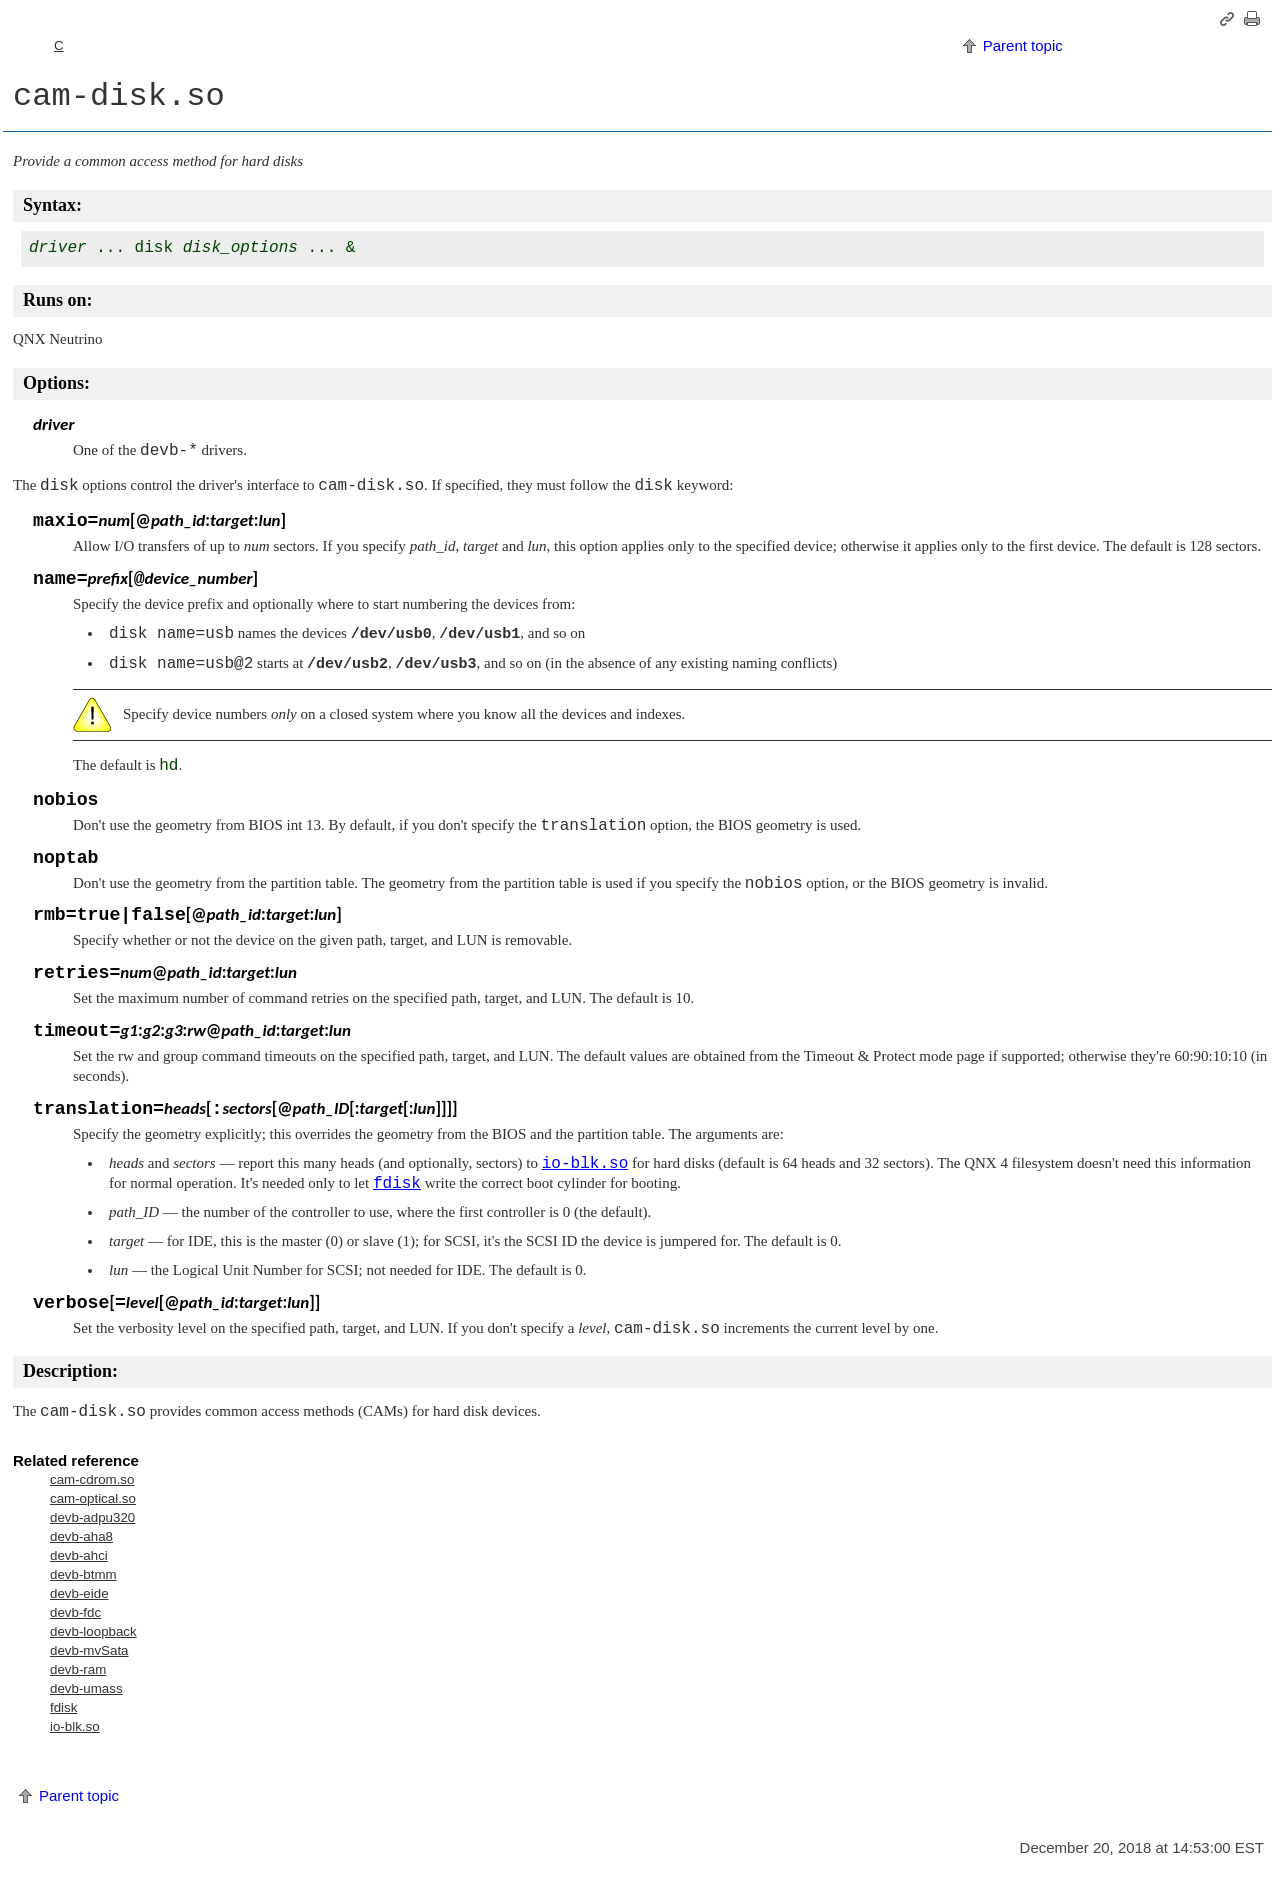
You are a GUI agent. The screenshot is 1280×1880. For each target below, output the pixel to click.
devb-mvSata (89, 1650)
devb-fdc (75, 1612)
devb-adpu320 (92, 1517)
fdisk (63, 1707)
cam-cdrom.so (92, 1479)
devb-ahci (79, 1555)
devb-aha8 (81, 1536)
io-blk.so (75, 1726)
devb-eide (79, 1593)
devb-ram (78, 1669)
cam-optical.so (93, 1498)
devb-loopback (93, 1631)
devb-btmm (83, 1574)
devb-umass (86, 1688)
